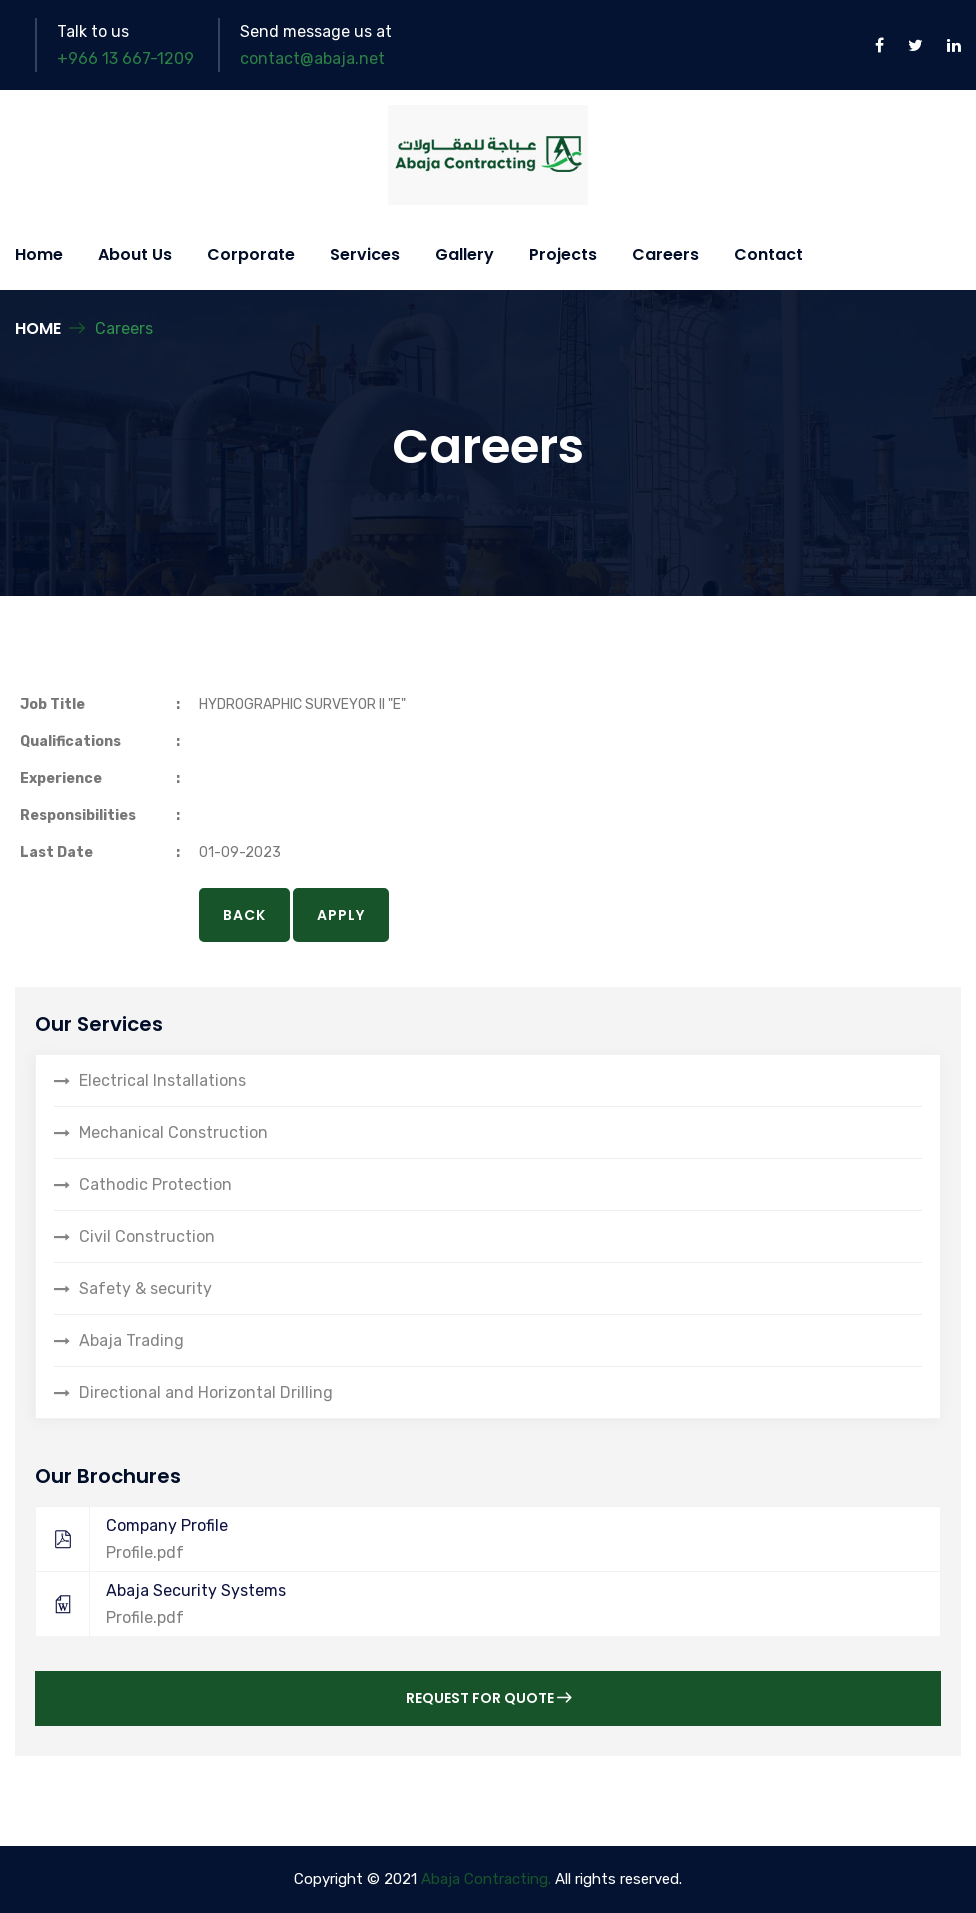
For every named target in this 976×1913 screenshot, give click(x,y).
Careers (665, 254)
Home (39, 254)
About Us (135, 254)
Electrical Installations (162, 1080)
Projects (563, 254)
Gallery (464, 254)
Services (365, 254)
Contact (768, 254)
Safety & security (145, 1288)
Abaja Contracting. (486, 1879)
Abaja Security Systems (478, 1604)
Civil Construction (147, 1236)
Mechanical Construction (173, 1132)
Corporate (251, 254)
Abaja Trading (131, 1340)
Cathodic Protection (155, 1184)
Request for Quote (488, 1698)
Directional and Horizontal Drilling (206, 1392)
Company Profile (478, 1539)
